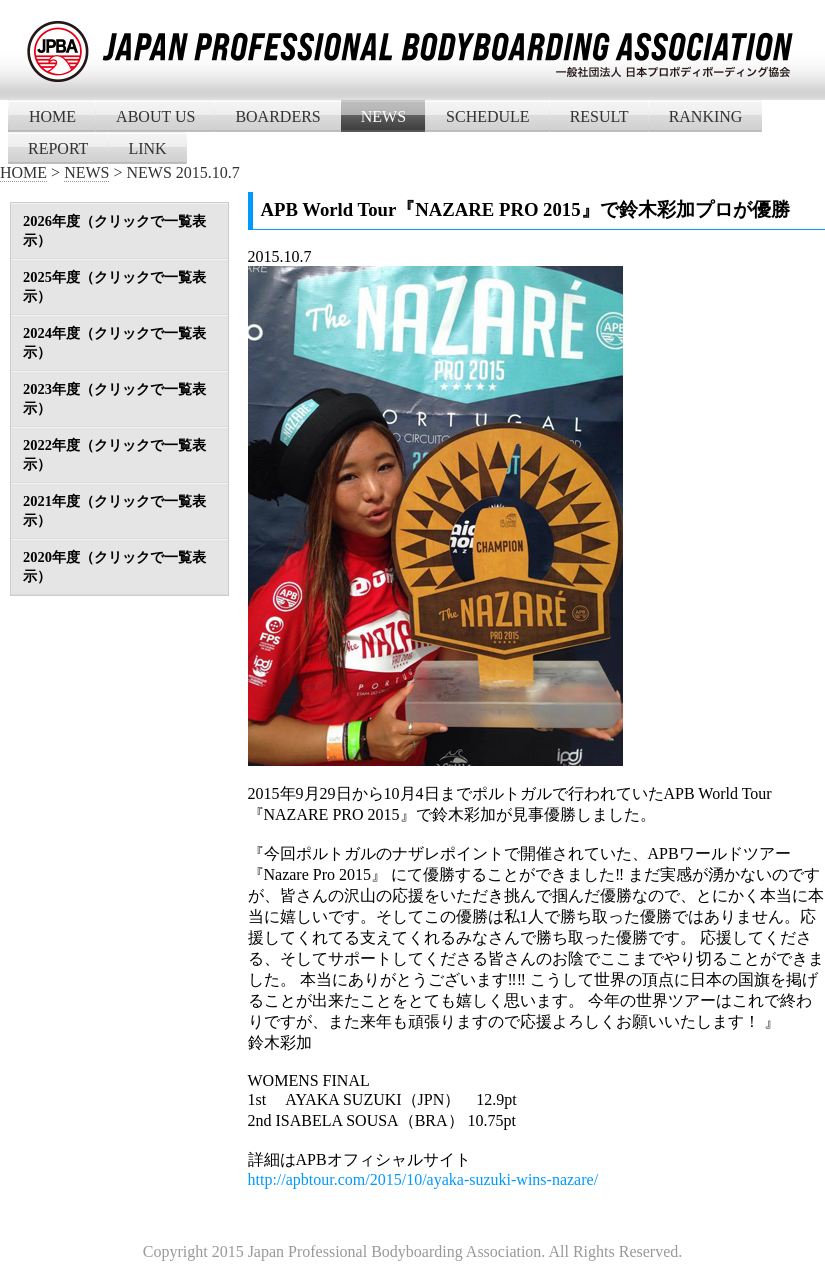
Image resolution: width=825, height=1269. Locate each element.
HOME (52, 116)
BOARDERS (277, 116)
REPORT (58, 148)
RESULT (599, 116)
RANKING (706, 116)
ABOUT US (155, 116)
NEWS (383, 116)
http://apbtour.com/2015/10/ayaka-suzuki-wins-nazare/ (423, 1179)
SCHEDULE (488, 116)
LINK (147, 148)
